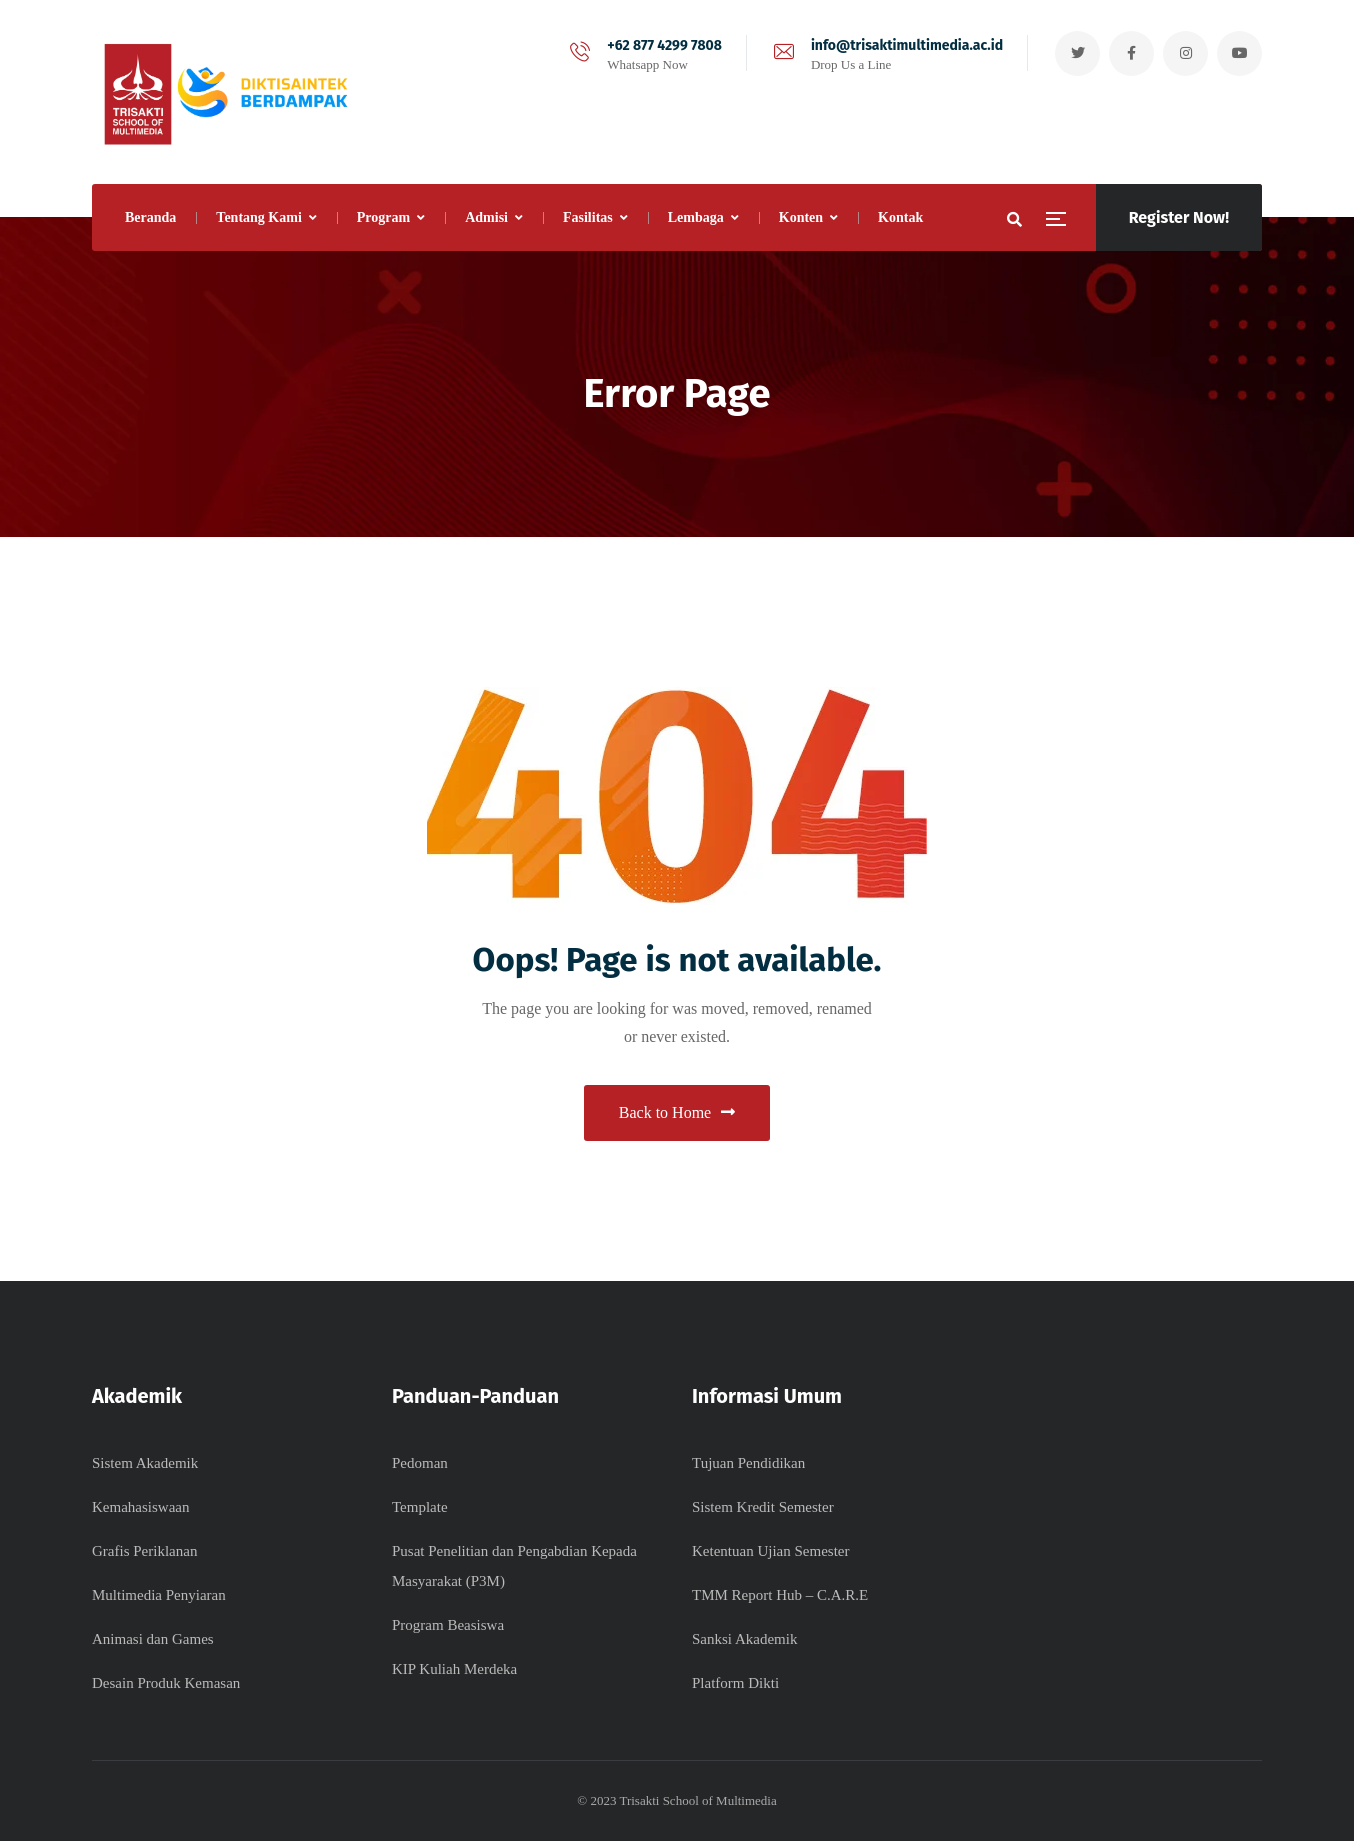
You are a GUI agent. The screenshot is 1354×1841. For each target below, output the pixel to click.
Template (420, 1507)
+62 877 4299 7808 (664, 45)
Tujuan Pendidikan (748, 1463)
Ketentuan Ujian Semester (770, 1551)
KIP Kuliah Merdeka (454, 1669)
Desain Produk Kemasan (166, 1683)
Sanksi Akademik (744, 1639)
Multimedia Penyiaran (159, 1595)
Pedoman (420, 1463)
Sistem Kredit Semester (763, 1507)
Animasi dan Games (153, 1639)
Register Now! (1179, 217)
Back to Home (677, 1112)
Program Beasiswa (448, 1625)
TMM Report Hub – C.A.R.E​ (780, 1595)
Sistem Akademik (145, 1463)
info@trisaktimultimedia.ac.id (907, 45)
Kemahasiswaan (140, 1507)
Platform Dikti (735, 1683)
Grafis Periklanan (144, 1551)
